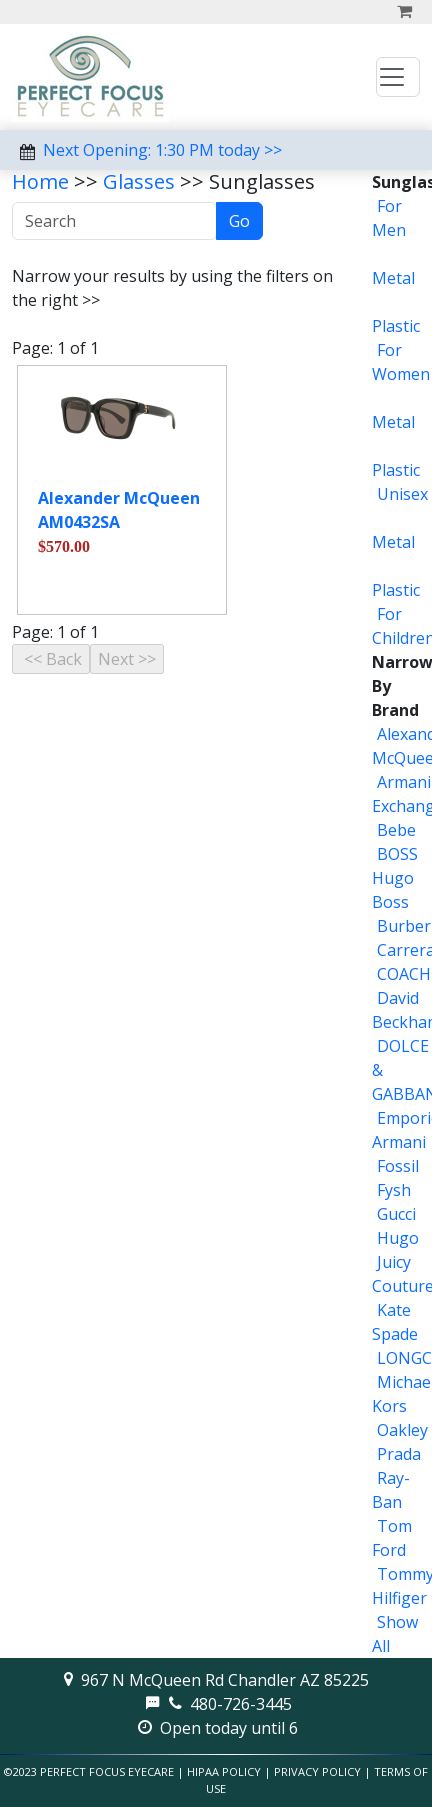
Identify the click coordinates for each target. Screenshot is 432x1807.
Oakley (402, 1430)
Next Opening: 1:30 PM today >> (162, 150)
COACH (404, 974)
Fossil (398, 1166)
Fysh (394, 1190)
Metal (393, 278)
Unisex (402, 494)
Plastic (396, 326)
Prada (399, 1454)
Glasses (139, 181)
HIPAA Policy (224, 1771)
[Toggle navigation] (398, 77)
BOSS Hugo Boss (395, 878)
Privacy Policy (317, 1771)
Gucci (396, 1214)
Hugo (398, 1238)
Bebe (396, 830)
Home (40, 181)
